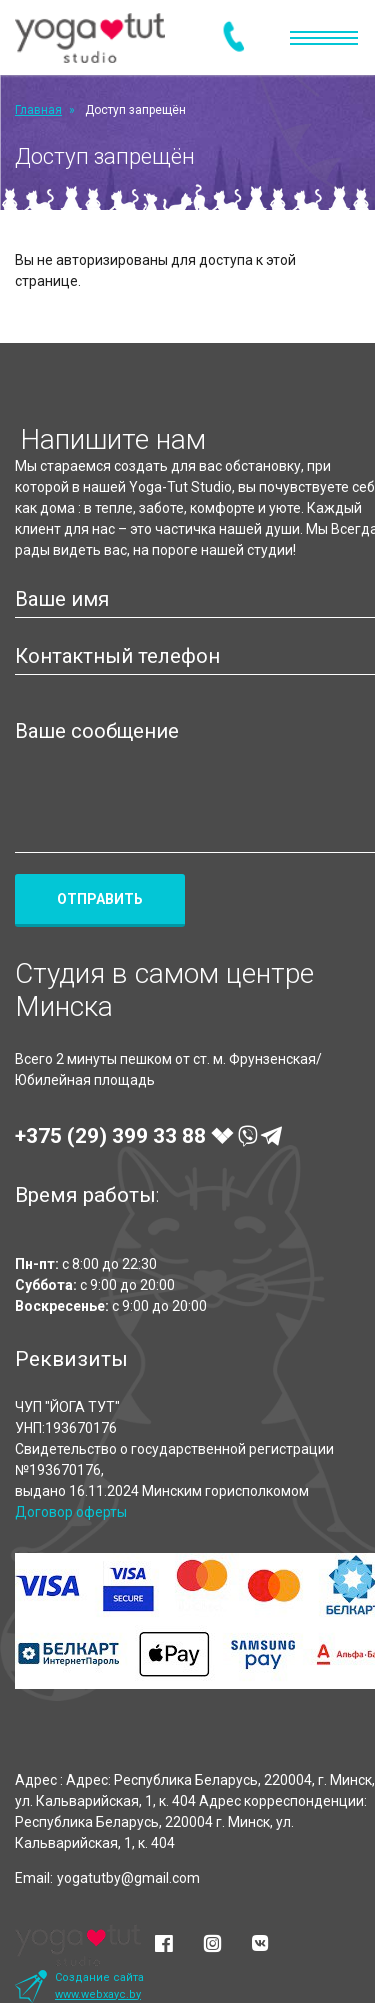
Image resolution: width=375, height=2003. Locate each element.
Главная (38, 110)
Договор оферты (71, 1512)
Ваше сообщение (97, 731)
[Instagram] (212, 1944)
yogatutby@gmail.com (128, 1878)
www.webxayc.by (98, 1994)
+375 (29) (148, 1136)
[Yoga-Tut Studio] (90, 37)
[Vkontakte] (260, 1944)
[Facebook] (164, 1944)
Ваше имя (62, 599)
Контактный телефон (117, 656)
